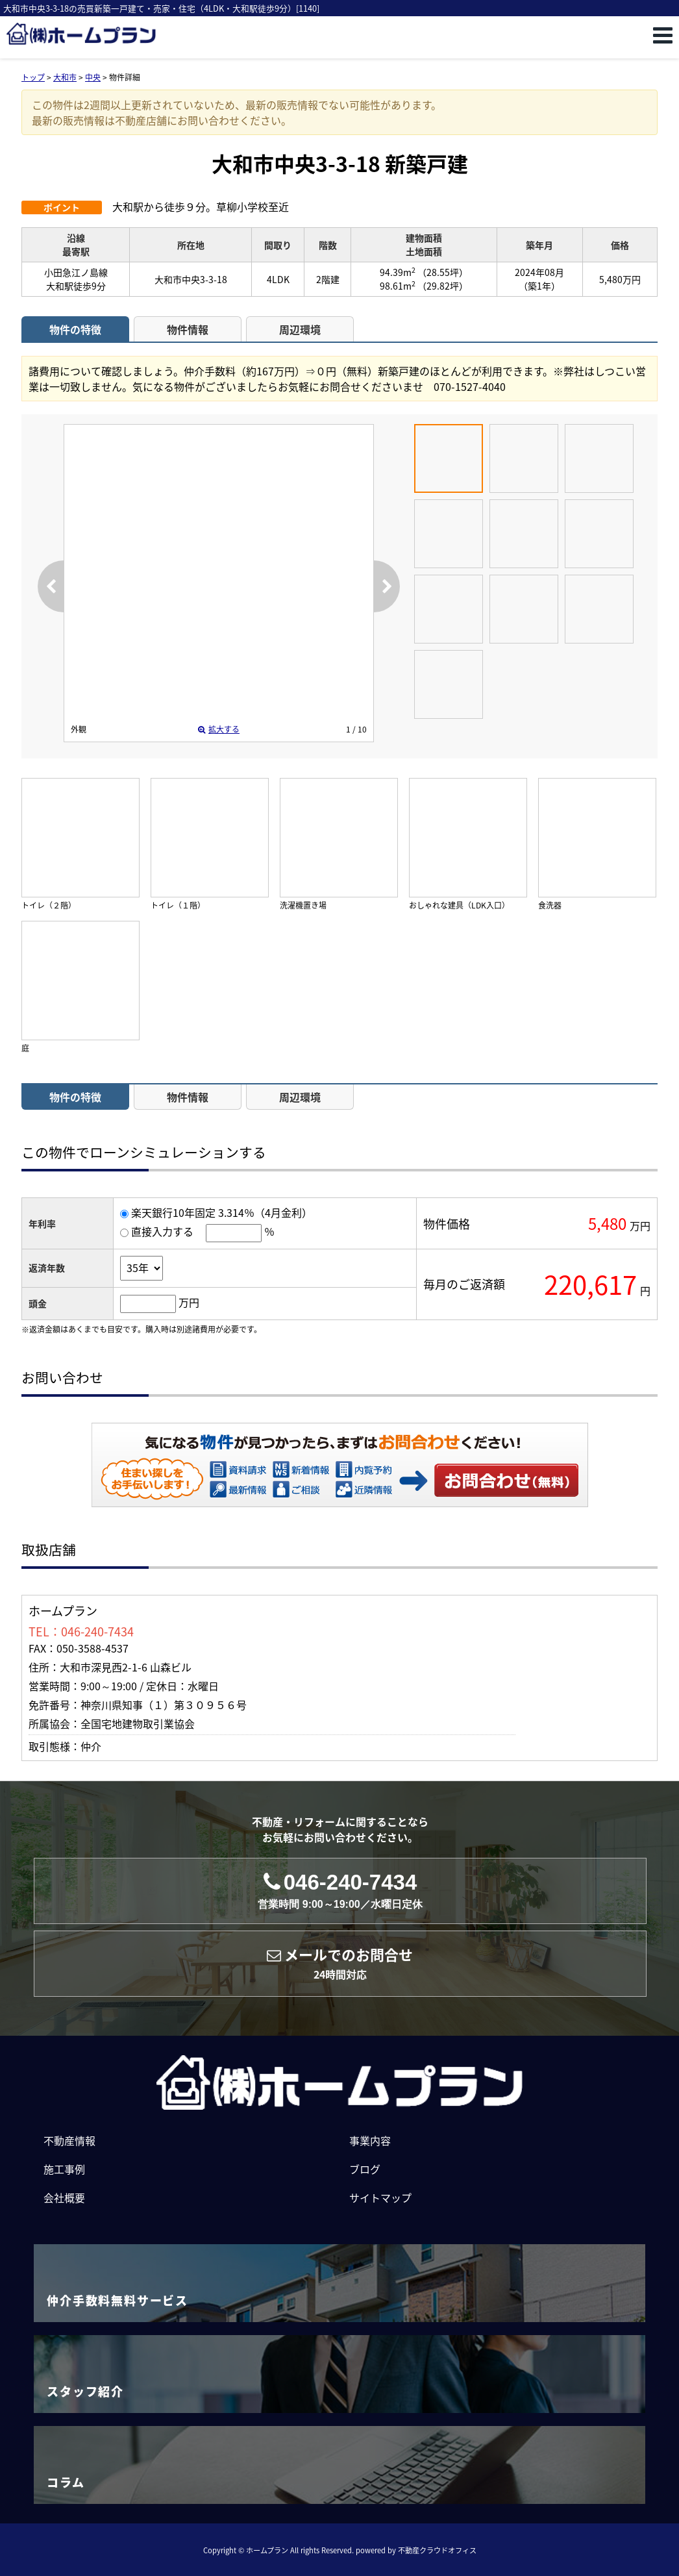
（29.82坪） (442, 285)
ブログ (364, 2169)
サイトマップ (380, 2197)
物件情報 (187, 329)
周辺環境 (300, 329)
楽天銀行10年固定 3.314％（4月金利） (221, 1212)
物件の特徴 (75, 329)
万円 (189, 1302)
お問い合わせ (507, 1480)
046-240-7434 (340, 1890)
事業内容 (370, 2140)
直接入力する (162, 1231)
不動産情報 (69, 2140)
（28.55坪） (442, 272)
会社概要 (64, 2197)
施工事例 (64, 2169)
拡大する (219, 729)
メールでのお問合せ (340, 1963)
